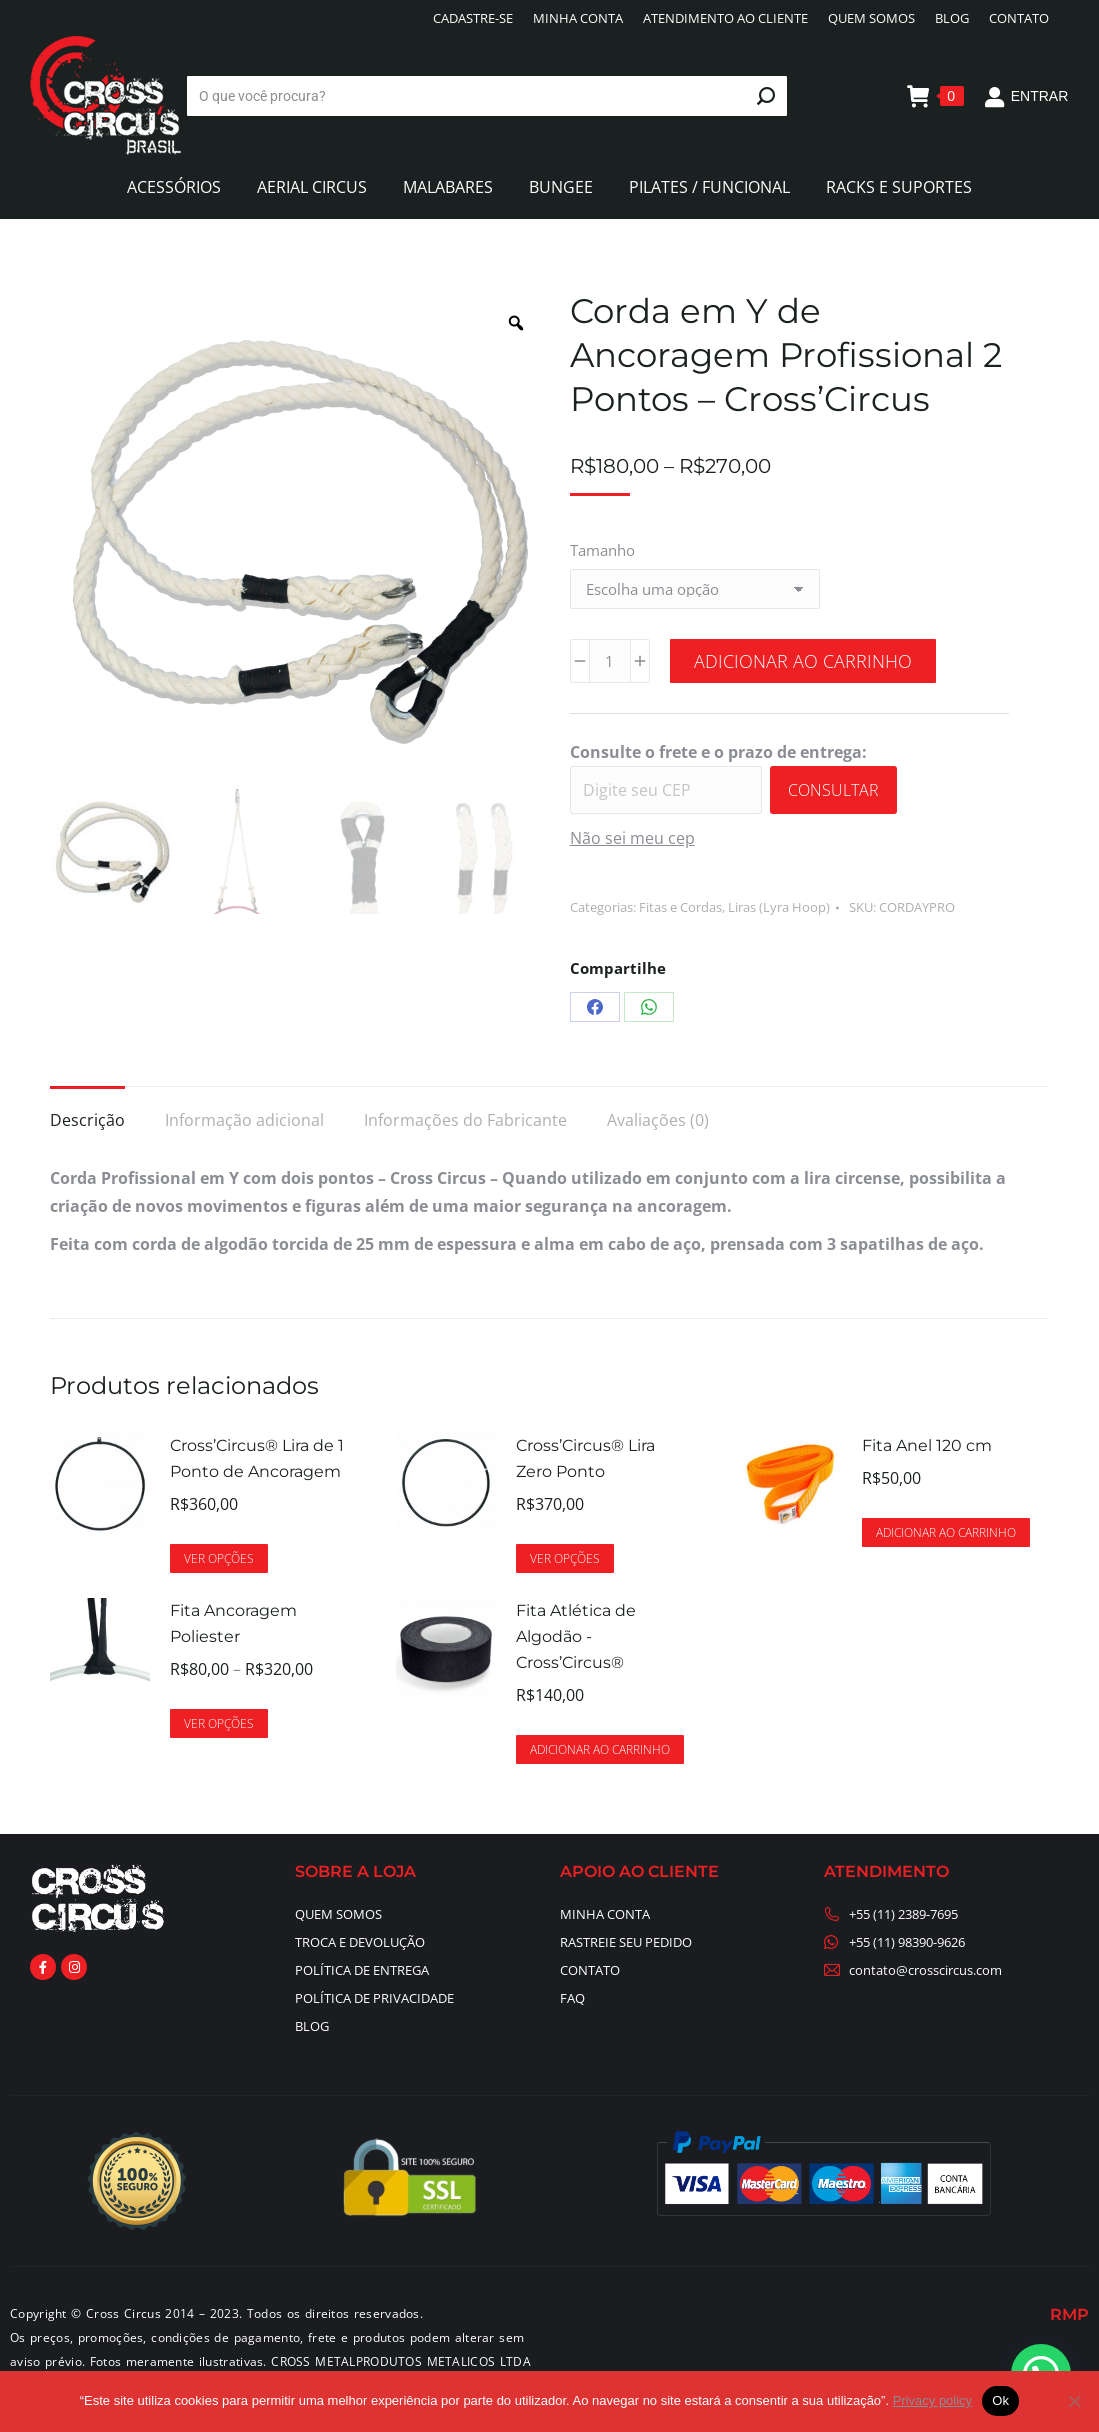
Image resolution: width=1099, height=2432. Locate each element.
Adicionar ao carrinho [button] (946, 1532)
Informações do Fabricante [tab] (465, 1120)
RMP (1069, 2314)
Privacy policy (932, 2400)
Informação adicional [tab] (244, 1120)
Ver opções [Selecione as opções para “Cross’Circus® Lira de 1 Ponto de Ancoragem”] (219, 1558)
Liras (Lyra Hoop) (779, 907)
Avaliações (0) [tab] (658, 1120)
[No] (1074, 2401)
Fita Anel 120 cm (927, 1445)
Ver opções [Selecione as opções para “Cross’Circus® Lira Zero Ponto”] (565, 1558)
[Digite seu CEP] (666, 790)
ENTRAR (1026, 96)
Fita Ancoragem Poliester (233, 1623)
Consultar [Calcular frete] (833, 790)
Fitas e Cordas (680, 907)
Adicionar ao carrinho (803, 661)
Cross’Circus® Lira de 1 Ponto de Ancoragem (257, 1458)
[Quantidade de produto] (610, 661)
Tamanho (602, 550)
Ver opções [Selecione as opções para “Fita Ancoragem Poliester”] (219, 1723)
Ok (1000, 2400)
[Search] (487, 96)
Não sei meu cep (632, 838)
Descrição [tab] (87, 1120)
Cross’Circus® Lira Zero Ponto (585, 1458)
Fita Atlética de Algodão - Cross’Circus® (576, 1636)
